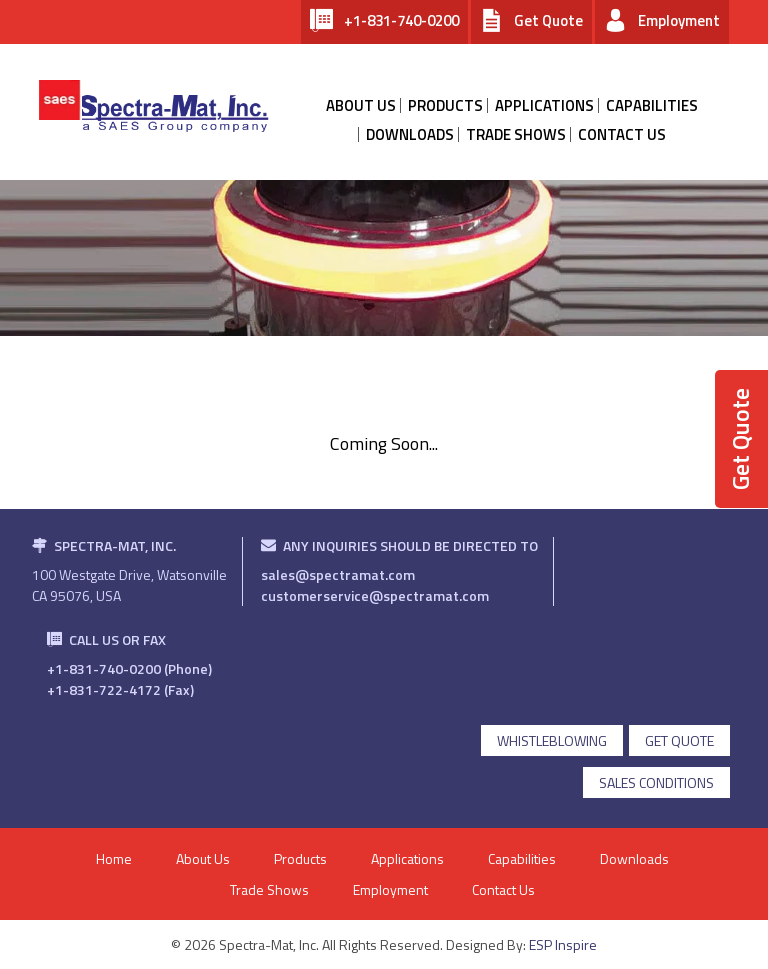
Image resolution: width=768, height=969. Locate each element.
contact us (622, 134)
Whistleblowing (552, 740)
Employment (390, 889)
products (445, 105)
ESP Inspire (563, 944)
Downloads (410, 134)
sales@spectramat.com (338, 574)
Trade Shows (516, 134)
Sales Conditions (656, 782)
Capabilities (652, 105)
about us (361, 105)
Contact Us (503, 889)
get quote (679, 740)
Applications (544, 105)
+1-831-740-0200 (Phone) (129, 668)
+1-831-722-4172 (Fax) (120, 689)
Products (300, 858)
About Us (203, 858)
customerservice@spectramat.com (375, 595)
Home (114, 858)
